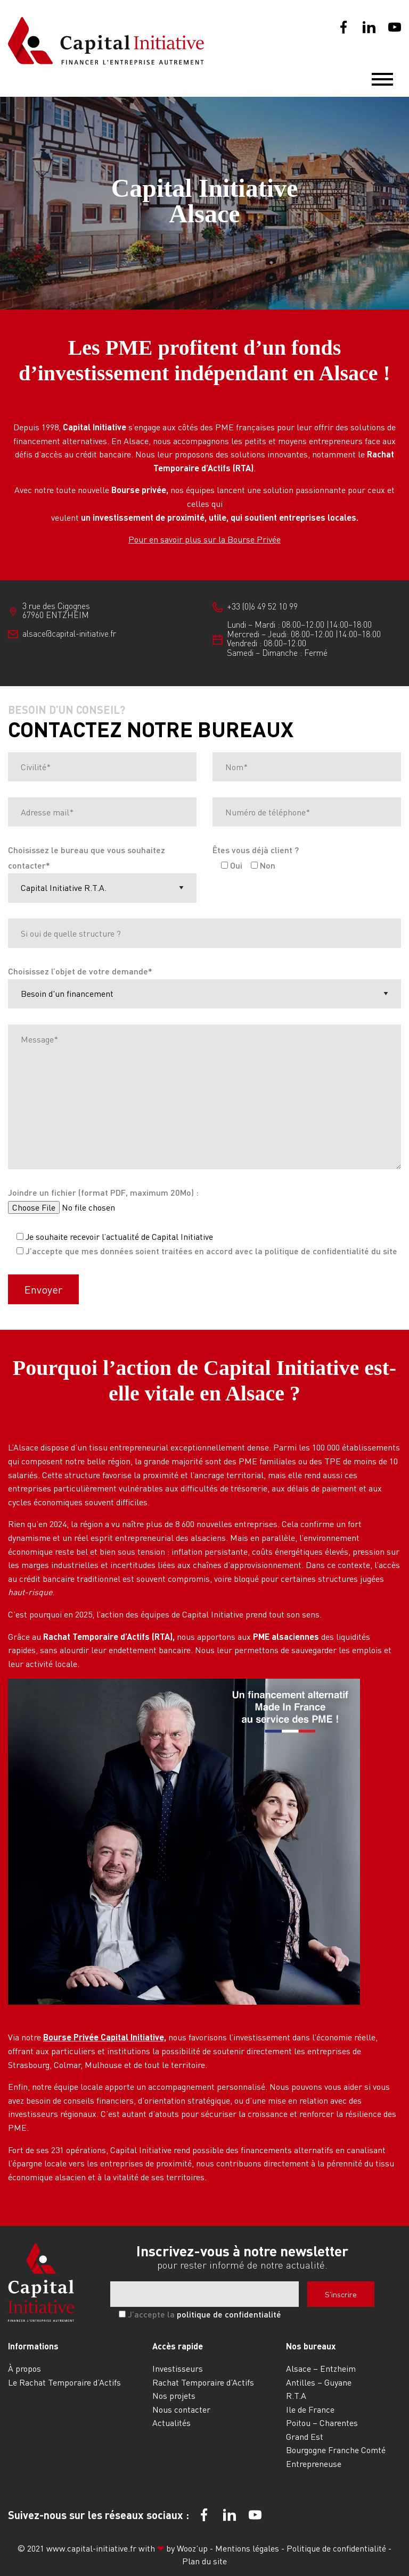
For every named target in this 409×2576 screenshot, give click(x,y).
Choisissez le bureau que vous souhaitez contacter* (86, 857)
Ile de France (310, 2409)
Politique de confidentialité (337, 2548)
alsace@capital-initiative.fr (69, 633)
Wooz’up (192, 2548)
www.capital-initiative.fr (91, 2548)
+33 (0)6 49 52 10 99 (262, 606)
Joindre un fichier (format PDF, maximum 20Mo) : (103, 1192)
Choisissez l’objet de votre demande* (80, 971)
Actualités (171, 2422)
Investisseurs (177, 2368)
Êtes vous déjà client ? (255, 849)
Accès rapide (177, 2346)
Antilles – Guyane (318, 2382)
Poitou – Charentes (322, 2422)
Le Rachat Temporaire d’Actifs (64, 2382)
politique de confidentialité (229, 2314)
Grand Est (304, 2436)
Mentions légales (248, 2548)
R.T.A (296, 2395)
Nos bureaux (311, 2346)
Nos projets (173, 2395)
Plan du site (204, 2560)
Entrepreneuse (313, 2463)
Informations (33, 2346)
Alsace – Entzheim (321, 2368)
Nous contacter (181, 2409)
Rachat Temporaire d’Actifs (203, 2382)
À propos (24, 2368)
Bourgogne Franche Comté (336, 2449)
